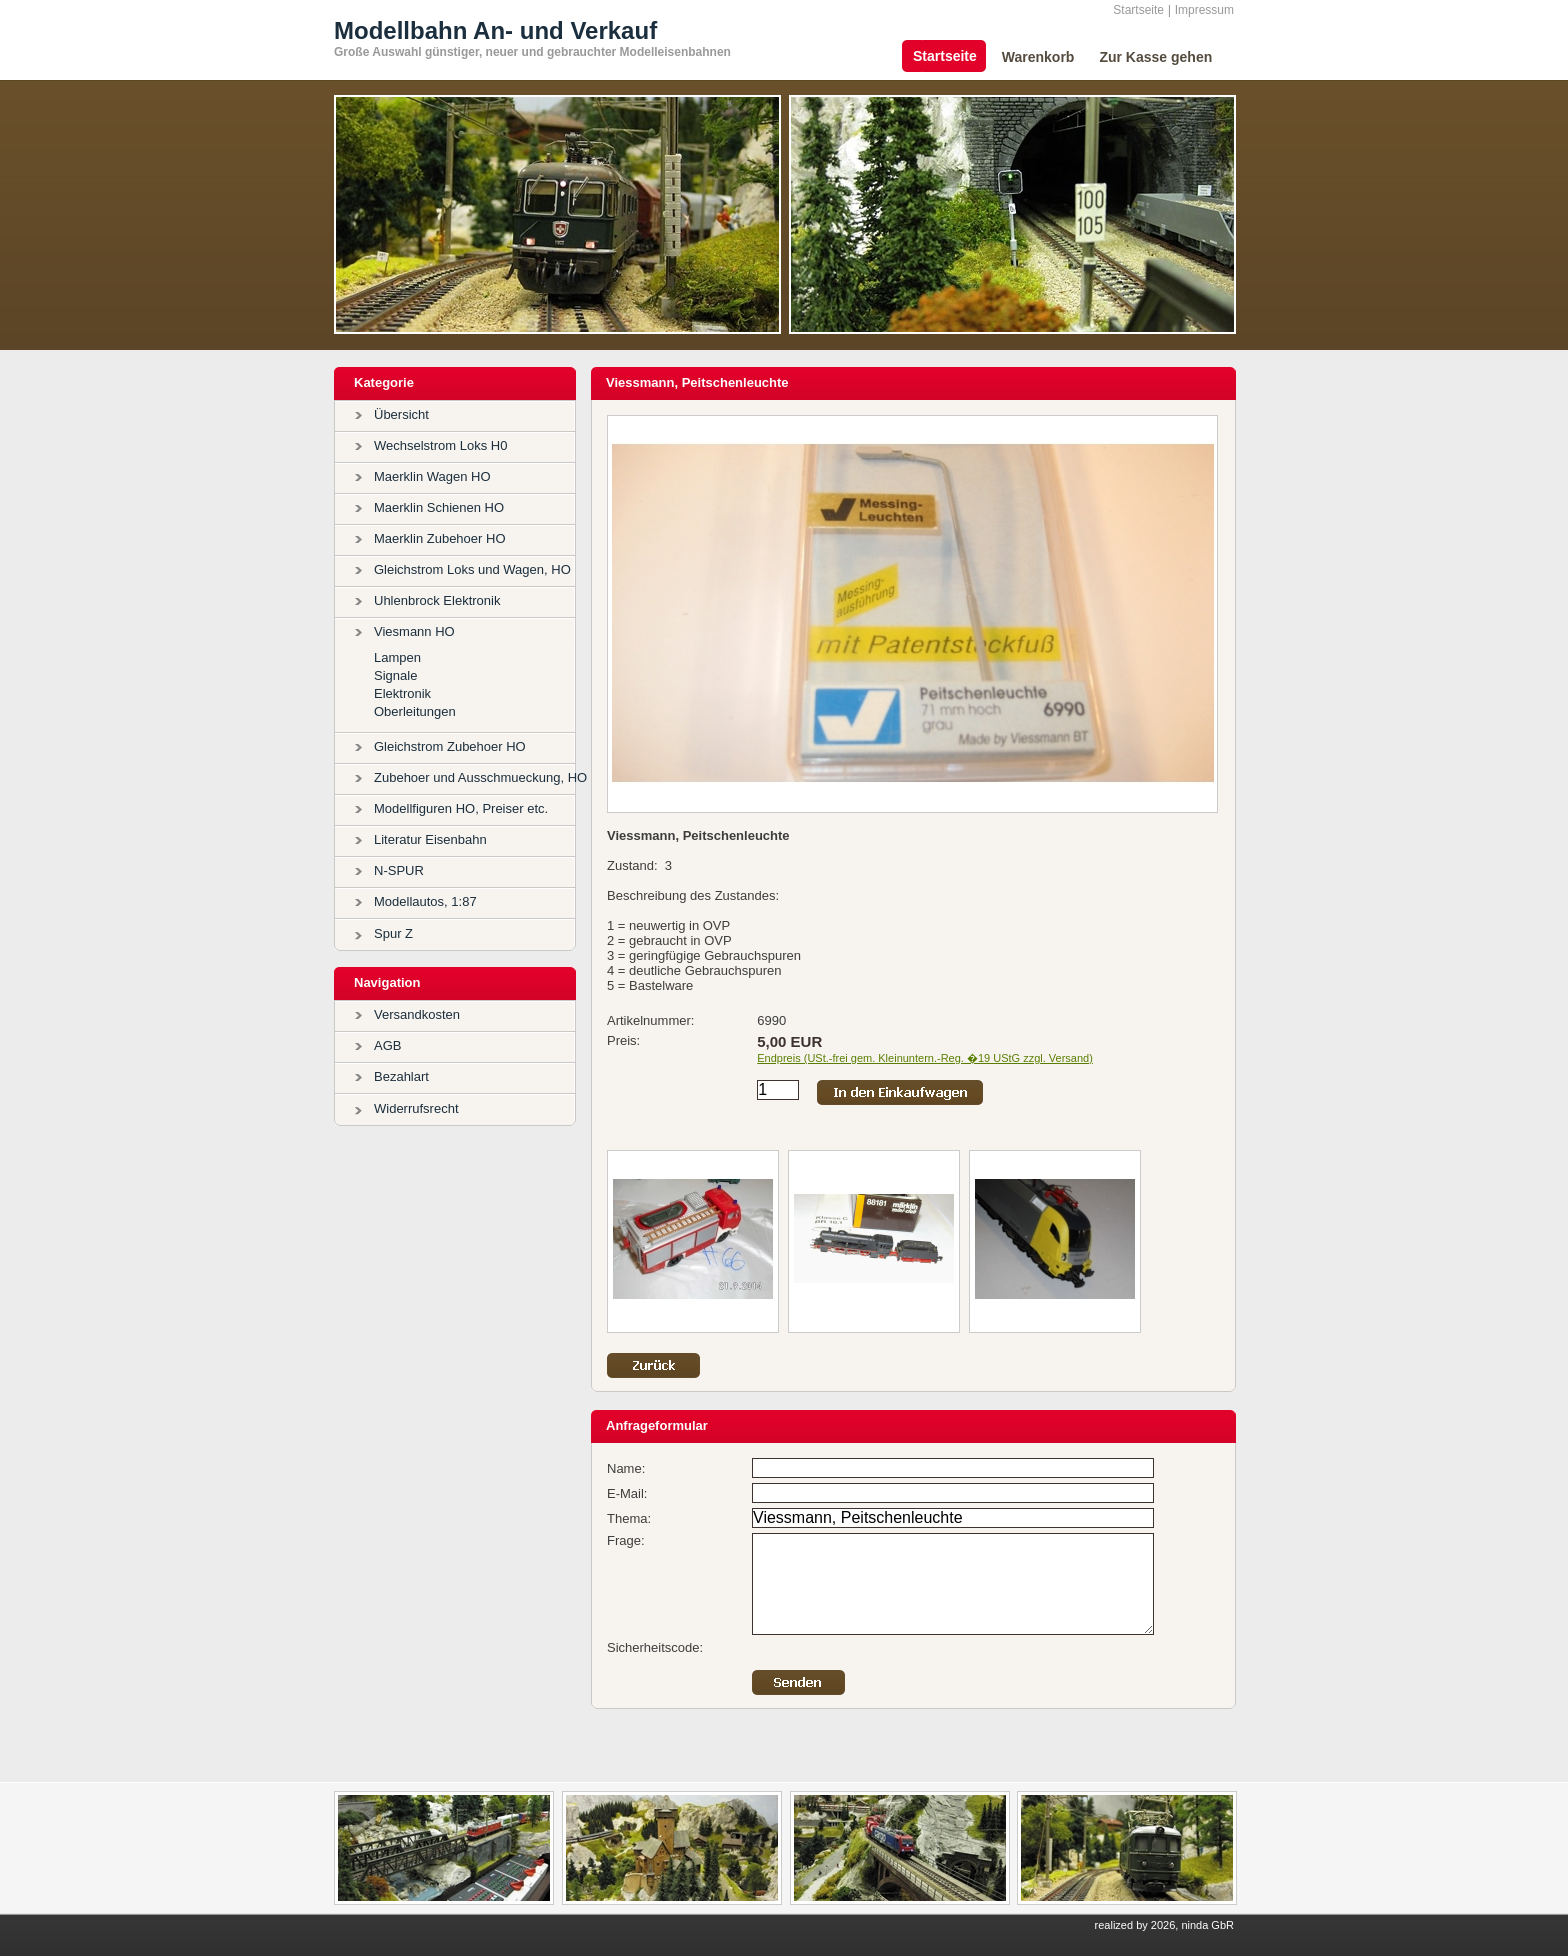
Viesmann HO (414, 631)
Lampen (397, 657)
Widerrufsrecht (416, 1108)
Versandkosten (417, 1014)
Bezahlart (401, 1076)
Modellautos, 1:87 (425, 901)
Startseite (1138, 10)
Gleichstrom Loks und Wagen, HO (472, 569)
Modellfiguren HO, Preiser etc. (461, 808)
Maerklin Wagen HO (432, 476)
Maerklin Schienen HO (439, 507)
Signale (395, 675)
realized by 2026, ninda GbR (1164, 1925)
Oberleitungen (415, 711)
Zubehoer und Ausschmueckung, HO (480, 777)
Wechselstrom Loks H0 (440, 445)
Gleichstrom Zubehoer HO (450, 746)
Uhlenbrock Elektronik (437, 600)
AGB (387, 1045)
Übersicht (401, 414)
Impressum (1204, 10)
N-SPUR (399, 870)
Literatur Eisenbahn (430, 839)
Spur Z (393, 933)
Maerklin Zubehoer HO (440, 538)
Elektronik (402, 693)
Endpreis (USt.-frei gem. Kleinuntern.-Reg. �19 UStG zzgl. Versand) (925, 1058)
